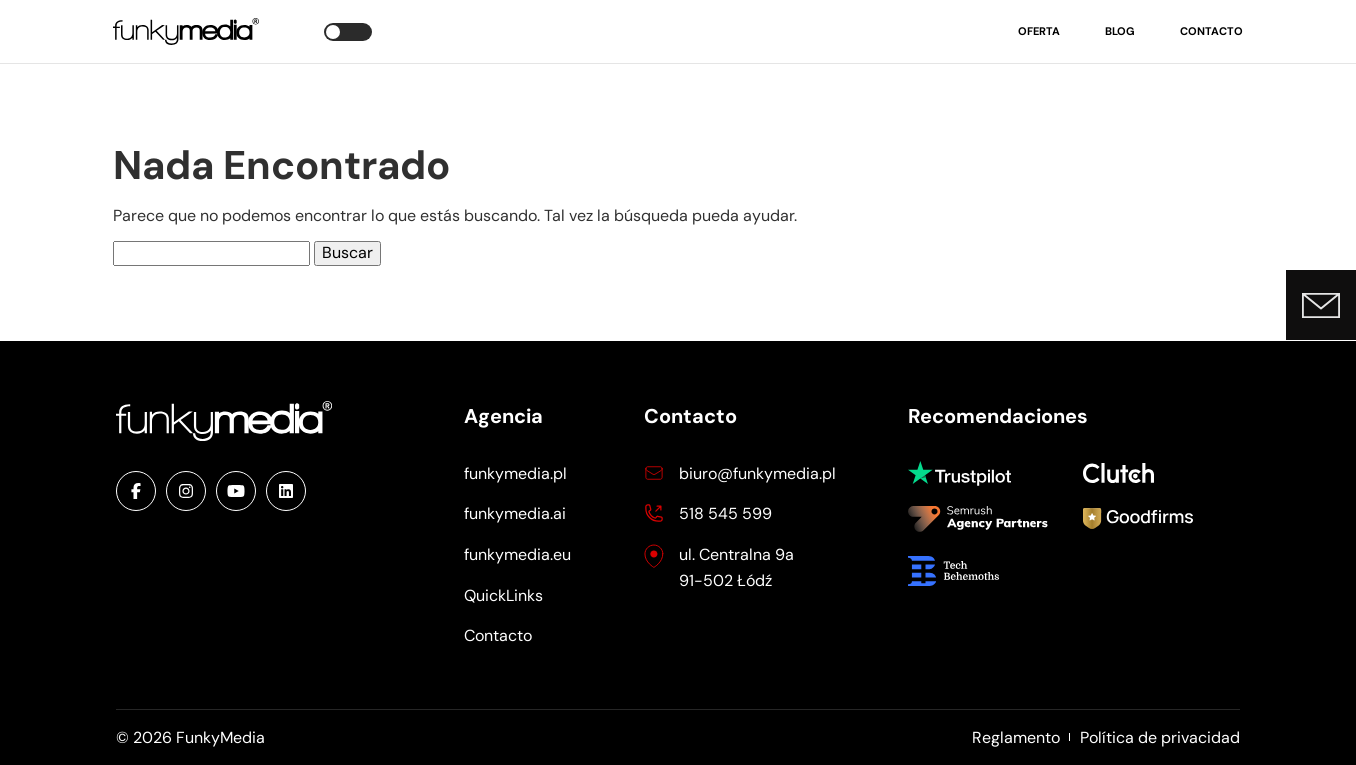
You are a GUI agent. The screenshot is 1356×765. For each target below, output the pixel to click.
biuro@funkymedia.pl (757, 473)
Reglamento (1016, 737)
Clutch (1123, 473)
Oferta (1039, 31)
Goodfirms (1138, 521)
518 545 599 (725, 513)
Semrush (978, 521)
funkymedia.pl (515, 473)
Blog (1120, 31)
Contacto (1211, 31)
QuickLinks (503, 595)
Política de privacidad (1160, 737)
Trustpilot (968, 473)
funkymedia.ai (515, 513)
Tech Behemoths (968, 571)
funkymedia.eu (517, 554)
